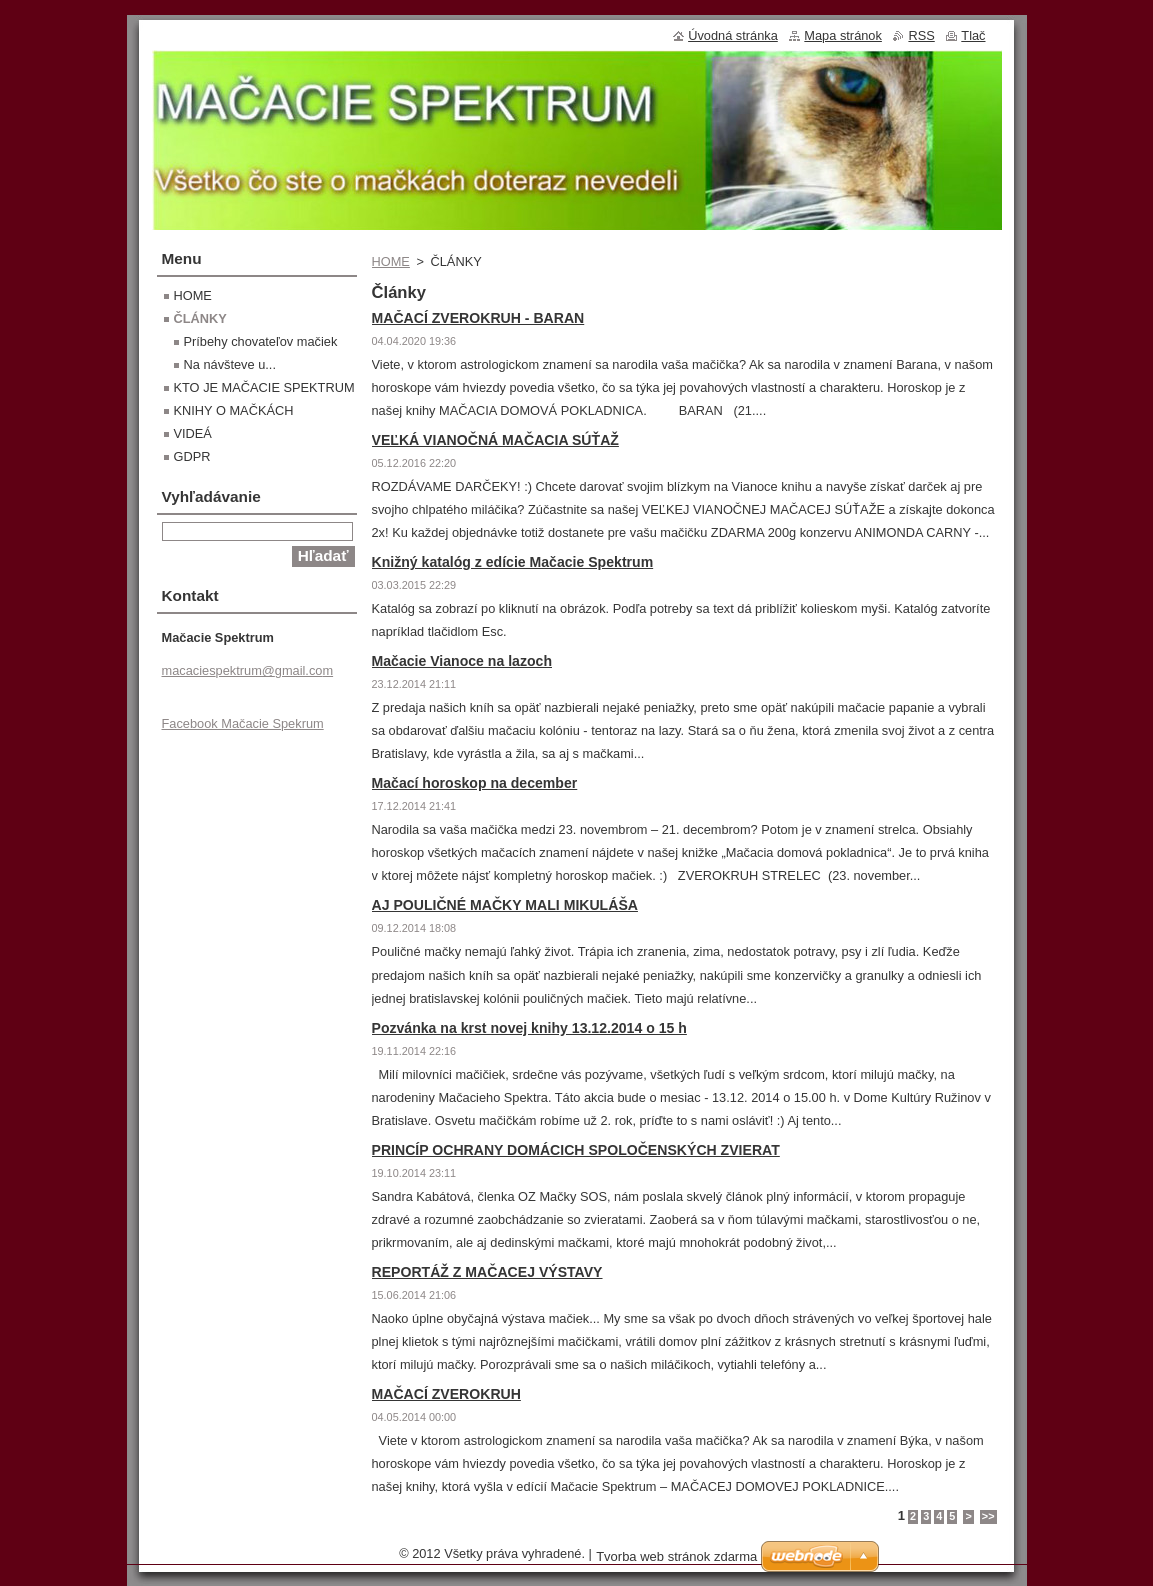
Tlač (973, 35)
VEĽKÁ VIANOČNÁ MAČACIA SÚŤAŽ (495, 440)
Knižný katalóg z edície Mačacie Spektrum (513, 562)
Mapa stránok (843, 35)
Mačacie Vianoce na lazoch (462, 661)
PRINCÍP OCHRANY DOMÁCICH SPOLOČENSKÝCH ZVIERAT (576, 1150)
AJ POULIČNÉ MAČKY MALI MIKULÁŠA (505, 905)
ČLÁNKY (200, 318)
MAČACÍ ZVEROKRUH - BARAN (478, 318)
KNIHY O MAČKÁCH (234, 410)
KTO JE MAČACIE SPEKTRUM (264, 387)
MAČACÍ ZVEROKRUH (446, 1394)
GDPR (192, 456)
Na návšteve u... (230, 364)
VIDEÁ (193, 433)
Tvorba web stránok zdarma (676, 1556)
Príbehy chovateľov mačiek (261, 341)
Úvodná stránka (733, 35)
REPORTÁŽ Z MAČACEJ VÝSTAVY (487, 1272)
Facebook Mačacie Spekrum (243, 723)
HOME (391, 261)
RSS (921, 35)
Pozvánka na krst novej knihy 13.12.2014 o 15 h (529, 1028)
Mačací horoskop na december (475, 783)
